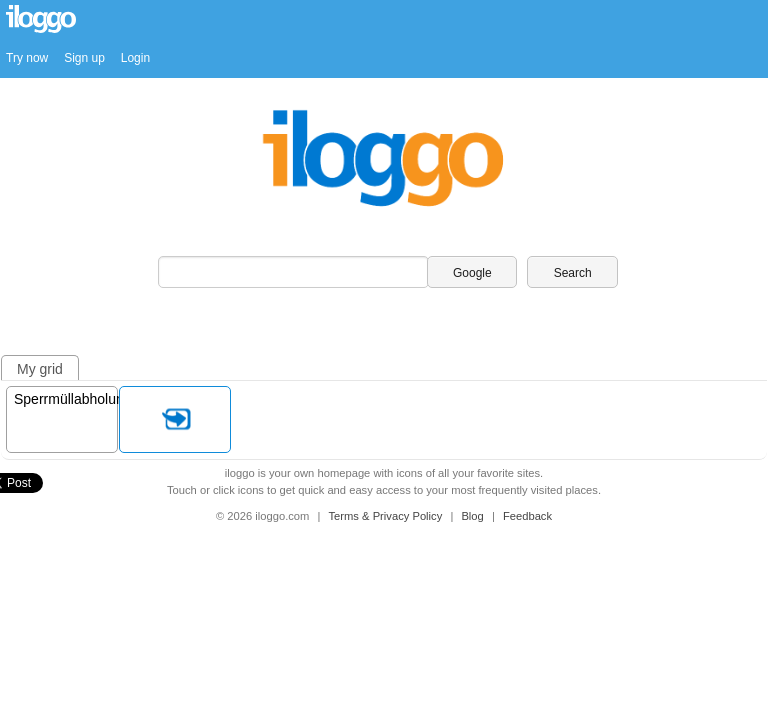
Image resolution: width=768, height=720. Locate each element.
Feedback (527, 516)
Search (573, 273)
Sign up (84, 58)
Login (135, 58)
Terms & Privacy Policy (387, 516)
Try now (27, 58)
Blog (474, 516)
